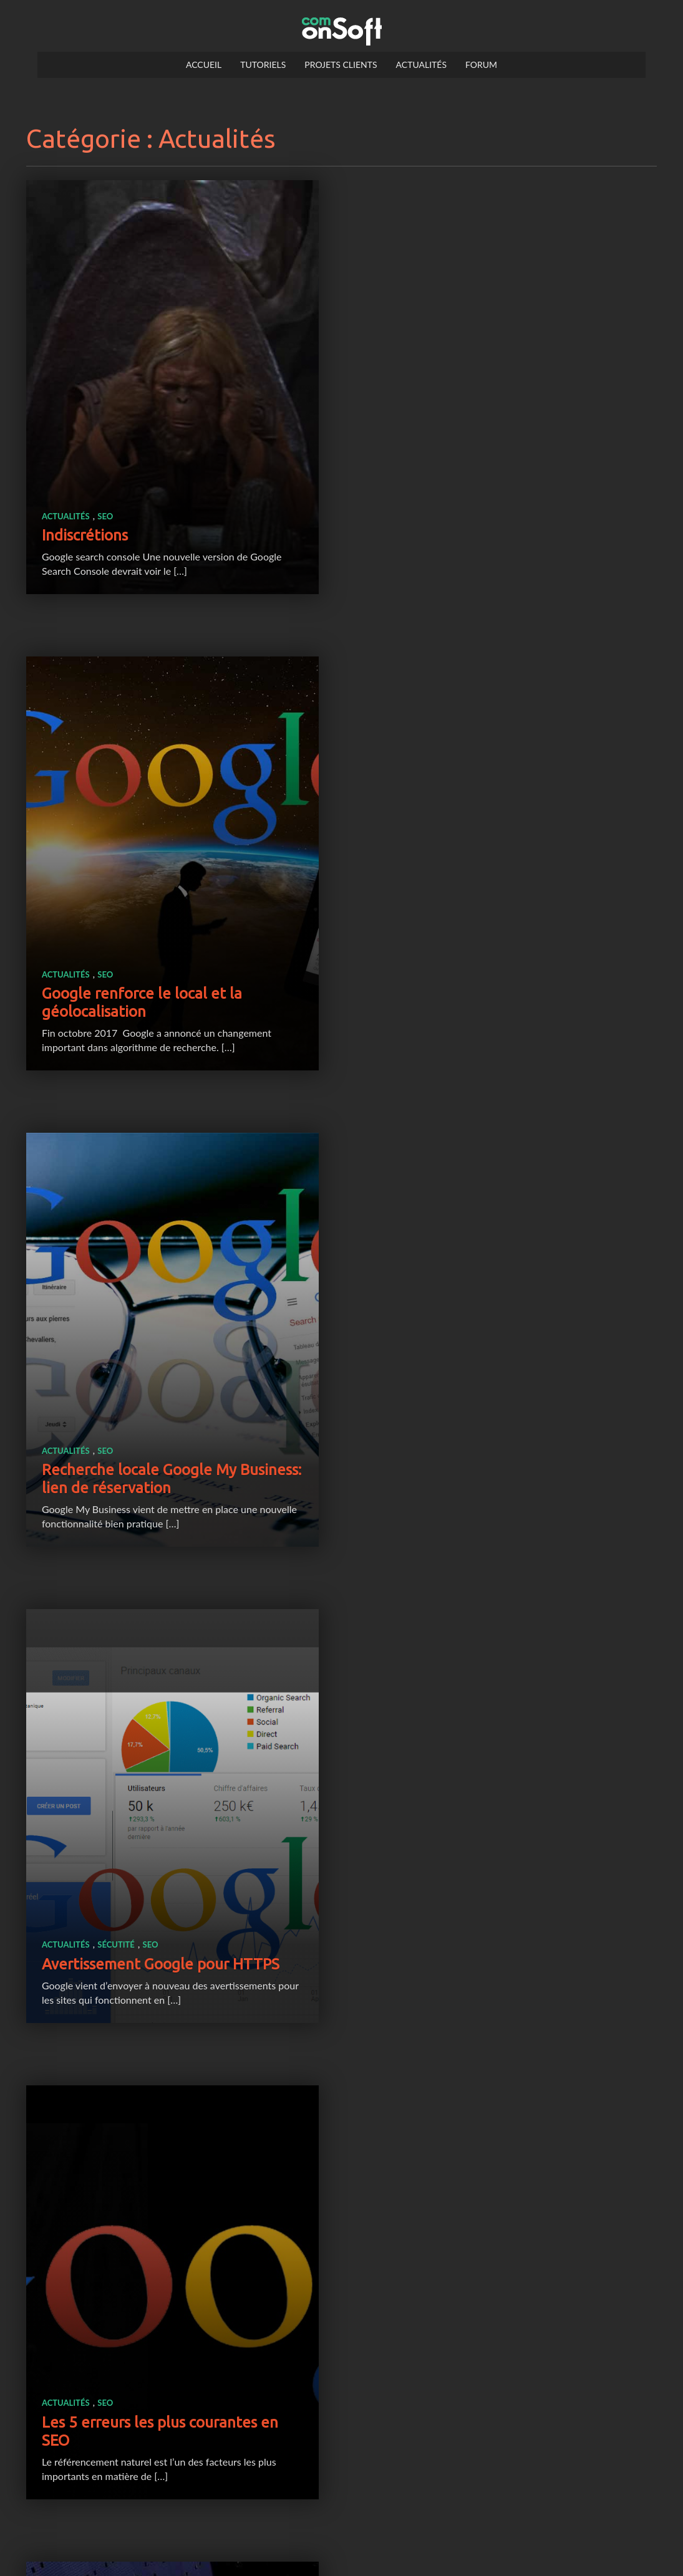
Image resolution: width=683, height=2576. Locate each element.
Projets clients (340, 64)
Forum (481, 64)
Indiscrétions (85, 522)
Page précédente (298, 2509)
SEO (105, 504)
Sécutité (450, 967)
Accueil (203, 64)
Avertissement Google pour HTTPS (495, 986)
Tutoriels (263, 64)
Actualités (421, 64)
